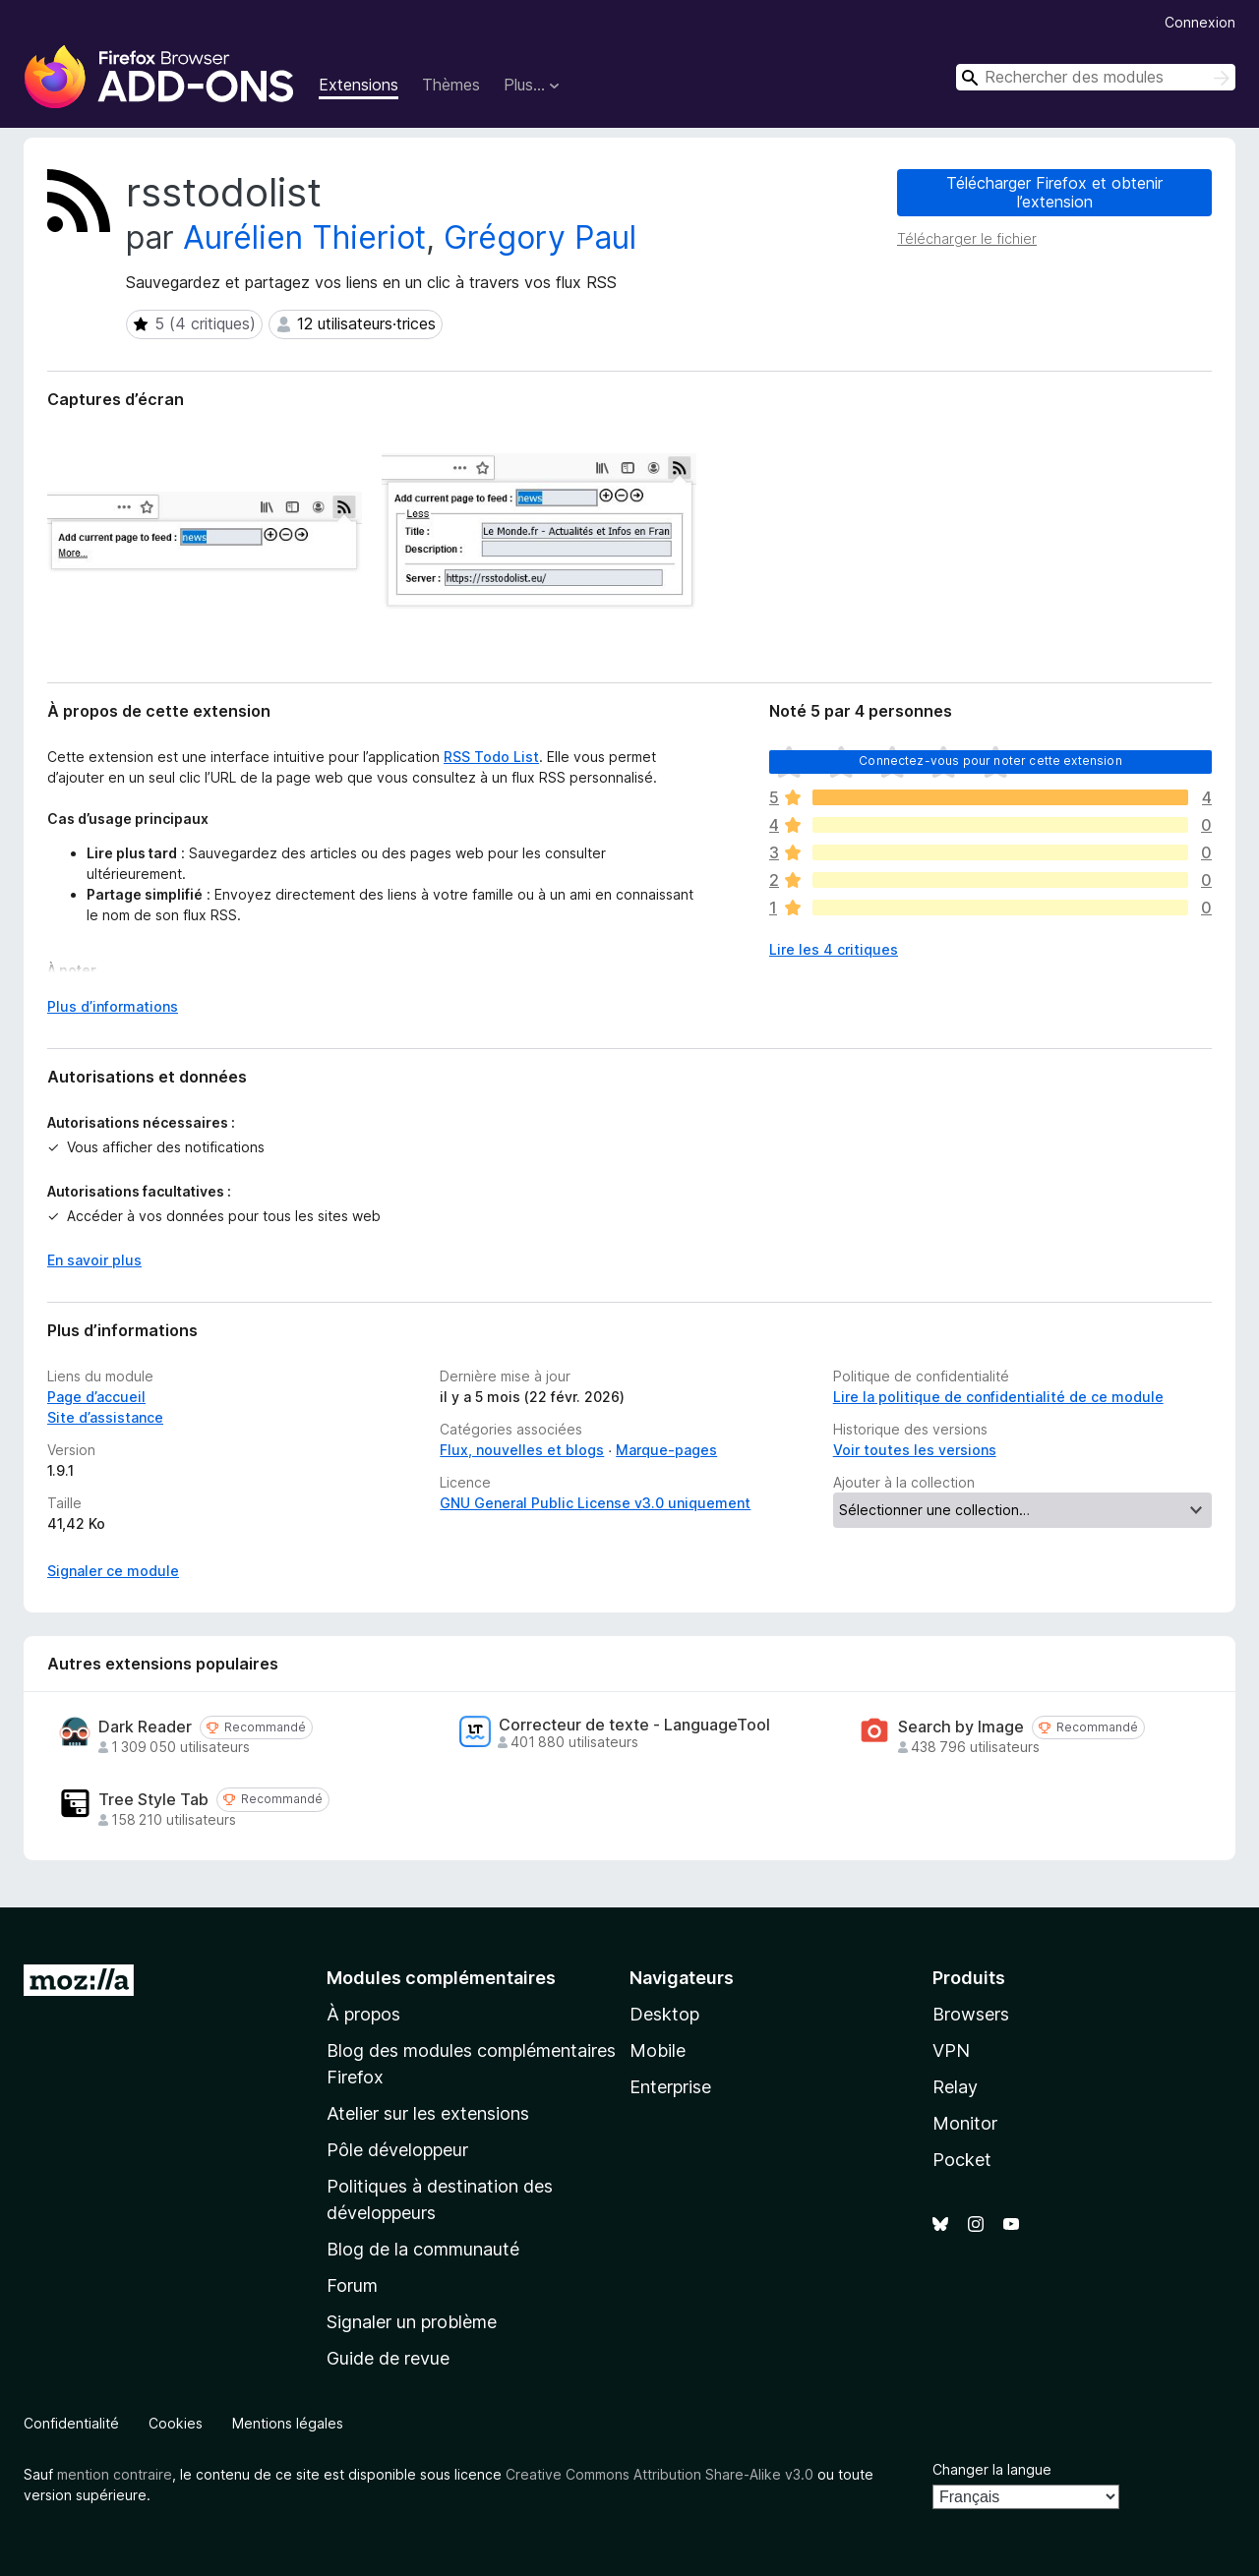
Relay (955, 2087)
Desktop (664, 2014)
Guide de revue (388, 2358)
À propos (363, 2014)
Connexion (1200, 22)
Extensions (358, 84)
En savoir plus (94, 1260)
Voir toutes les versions (914, 1449)
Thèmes (451, 84)
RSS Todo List (491, 756)
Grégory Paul (540, 237)
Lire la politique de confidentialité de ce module (998, 1396)
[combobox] (1095, 77)
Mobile (658, 2050)
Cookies (176, 2423)
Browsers (970, 2014)
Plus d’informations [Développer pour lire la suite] (112, 1006)
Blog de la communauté (423, 2249)
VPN (951, 2050)
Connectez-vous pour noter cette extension (990, 760)
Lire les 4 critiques (833, 949)
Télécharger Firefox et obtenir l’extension (1054, 192)
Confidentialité (71, 2423)
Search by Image (961, 1727)
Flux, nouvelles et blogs (522, 1449)
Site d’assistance (105, 1417)
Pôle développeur (397, 2149)
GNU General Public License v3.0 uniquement (595, 1502)
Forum (352, 2285)
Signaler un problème (412, 2322)
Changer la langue (991, 2469)
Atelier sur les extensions (428, 2113)
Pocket (961, 2159)
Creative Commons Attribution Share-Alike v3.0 (659, 2474)
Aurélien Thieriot (304, 237)
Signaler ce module (113, 1570)
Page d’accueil (96, 1396)
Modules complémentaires (441, 1977)
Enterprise (670, 2087)
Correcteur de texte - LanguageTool (634, 1725)
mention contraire (114, 2474)
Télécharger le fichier (967, 238)
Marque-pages (666, 1449)
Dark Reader (145, 1727)
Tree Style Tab (153, 1799)
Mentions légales (287, 2423)
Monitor (964, 2123)
